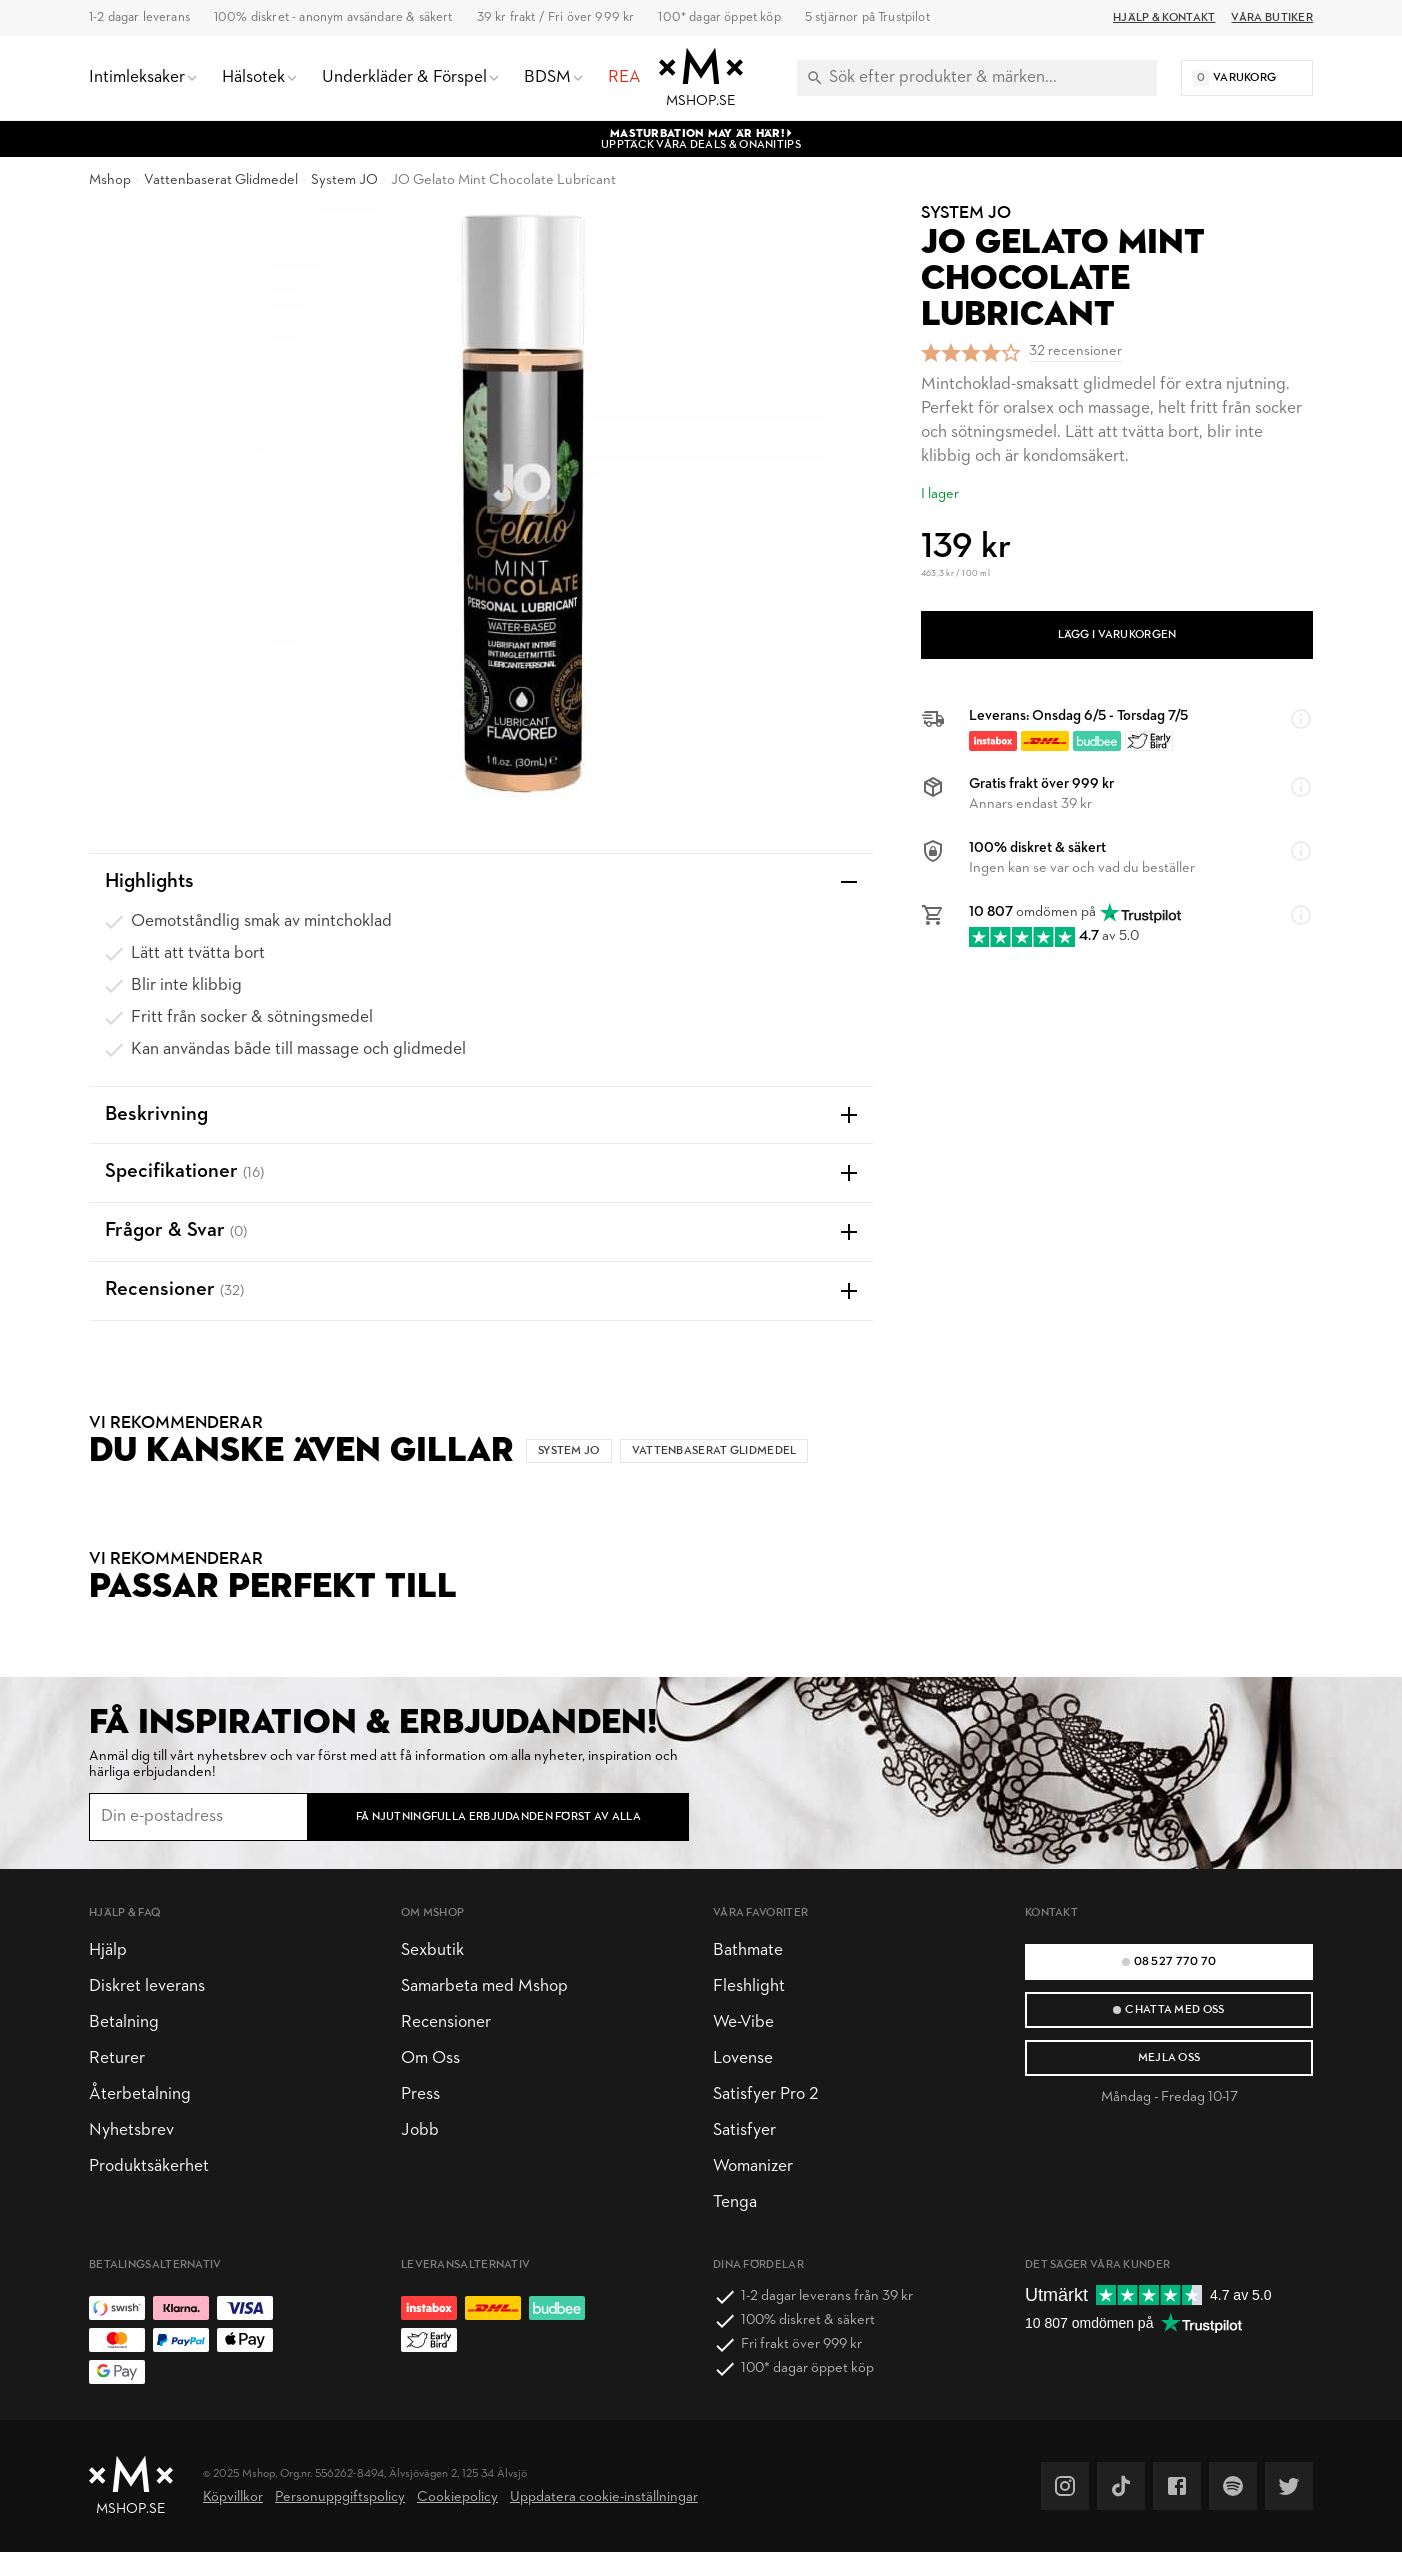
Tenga (735, 2202)
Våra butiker (1272, 18)
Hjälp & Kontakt (1164, 18)
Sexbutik (432, 1950)
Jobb (420, 2130)
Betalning (124, 2022)
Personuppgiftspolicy (340, 2497)
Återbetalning (140, 2094)
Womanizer (753, 2166)
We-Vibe (743, 2022)
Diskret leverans (147, 1986)
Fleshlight (749, 1986)
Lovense (743, 2058)
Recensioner (446, 2022)
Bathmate (748, 1950)
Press (420, 2094)
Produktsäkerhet (149, 2166)
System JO (344, 180)
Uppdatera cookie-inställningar (604, 2497)
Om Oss (430, 2058)
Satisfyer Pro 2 (765, 2094)
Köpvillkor (233, 2497)
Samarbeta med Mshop (484, 1986)
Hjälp (108, 1950)
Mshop (110, 180)
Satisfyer (744, 2130)
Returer (117, 2058)
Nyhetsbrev (131, 2130)
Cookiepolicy (457, 2497)
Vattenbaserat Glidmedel (221, 180)
